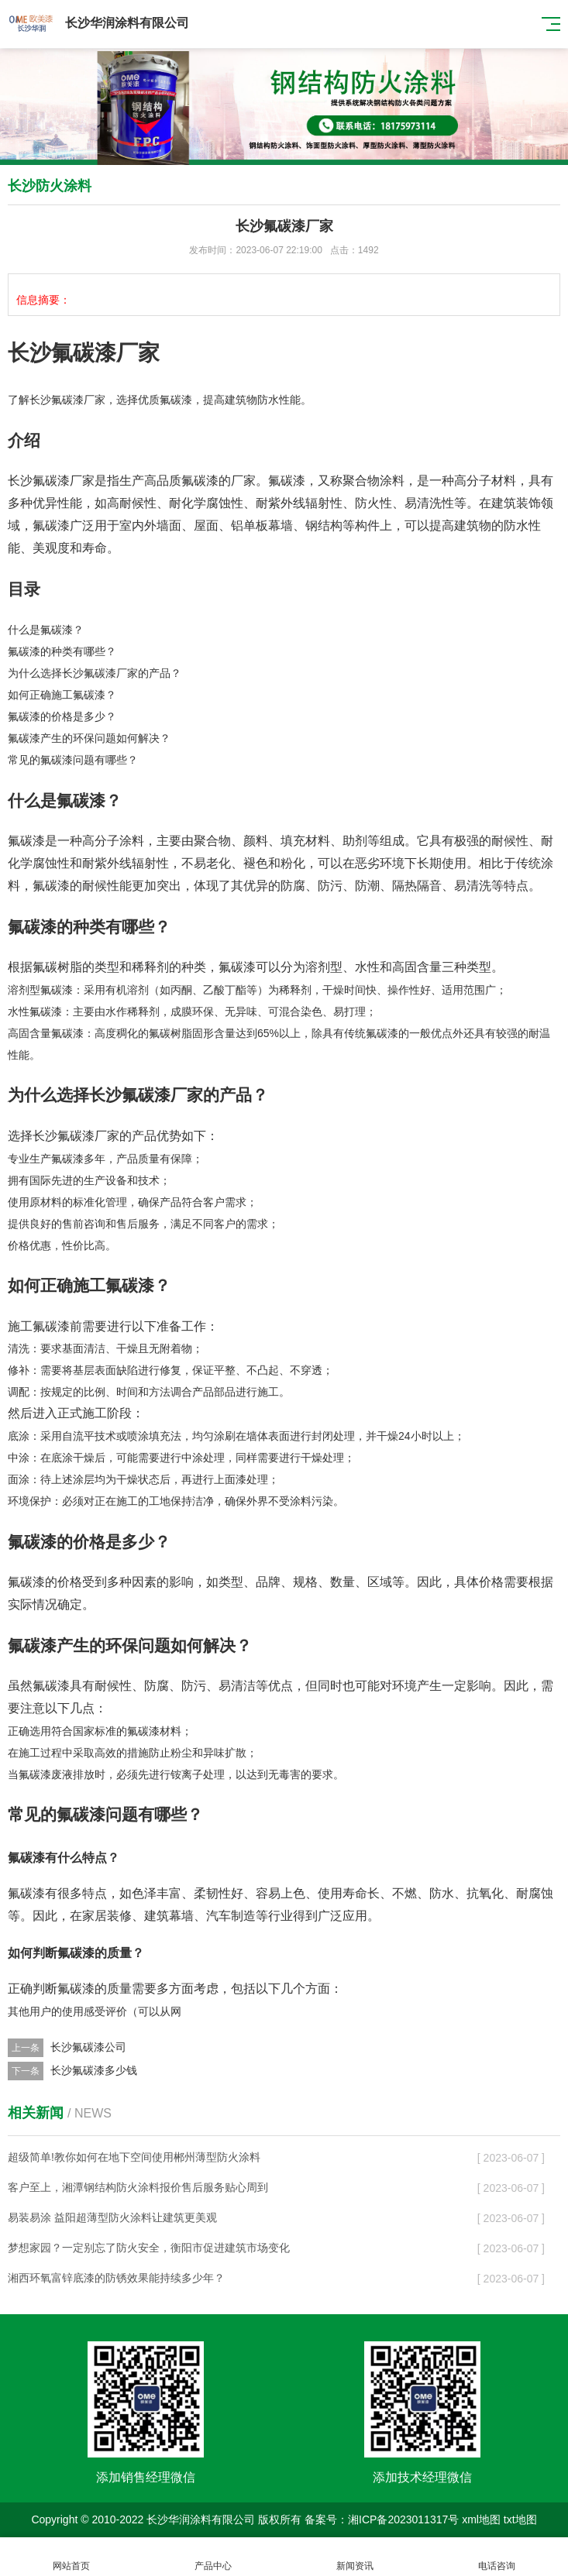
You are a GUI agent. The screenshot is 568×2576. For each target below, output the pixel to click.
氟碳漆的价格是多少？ (62, 716)
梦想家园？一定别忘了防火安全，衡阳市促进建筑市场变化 (149, 2247)
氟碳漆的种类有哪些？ (62, 651)
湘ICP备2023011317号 (403, 2519)
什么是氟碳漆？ (46, 629)
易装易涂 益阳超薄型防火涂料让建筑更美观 (112, 2217)
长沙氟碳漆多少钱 (93, 2070)
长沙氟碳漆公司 (88, 2047)
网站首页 (71, 2557)
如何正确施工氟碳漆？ (62, 695)
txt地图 (520, 2519)
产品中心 (213, 2557)
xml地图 (481, 2519)
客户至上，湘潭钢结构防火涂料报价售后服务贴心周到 (138, 2187)
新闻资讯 (355, 2557)
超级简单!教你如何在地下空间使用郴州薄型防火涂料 (134, 2157)
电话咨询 (497, 2557)
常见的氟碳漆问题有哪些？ (73, 760)
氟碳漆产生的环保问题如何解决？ (89, 738)
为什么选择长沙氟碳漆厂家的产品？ (94, 673)
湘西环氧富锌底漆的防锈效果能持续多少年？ (116, 2278)
